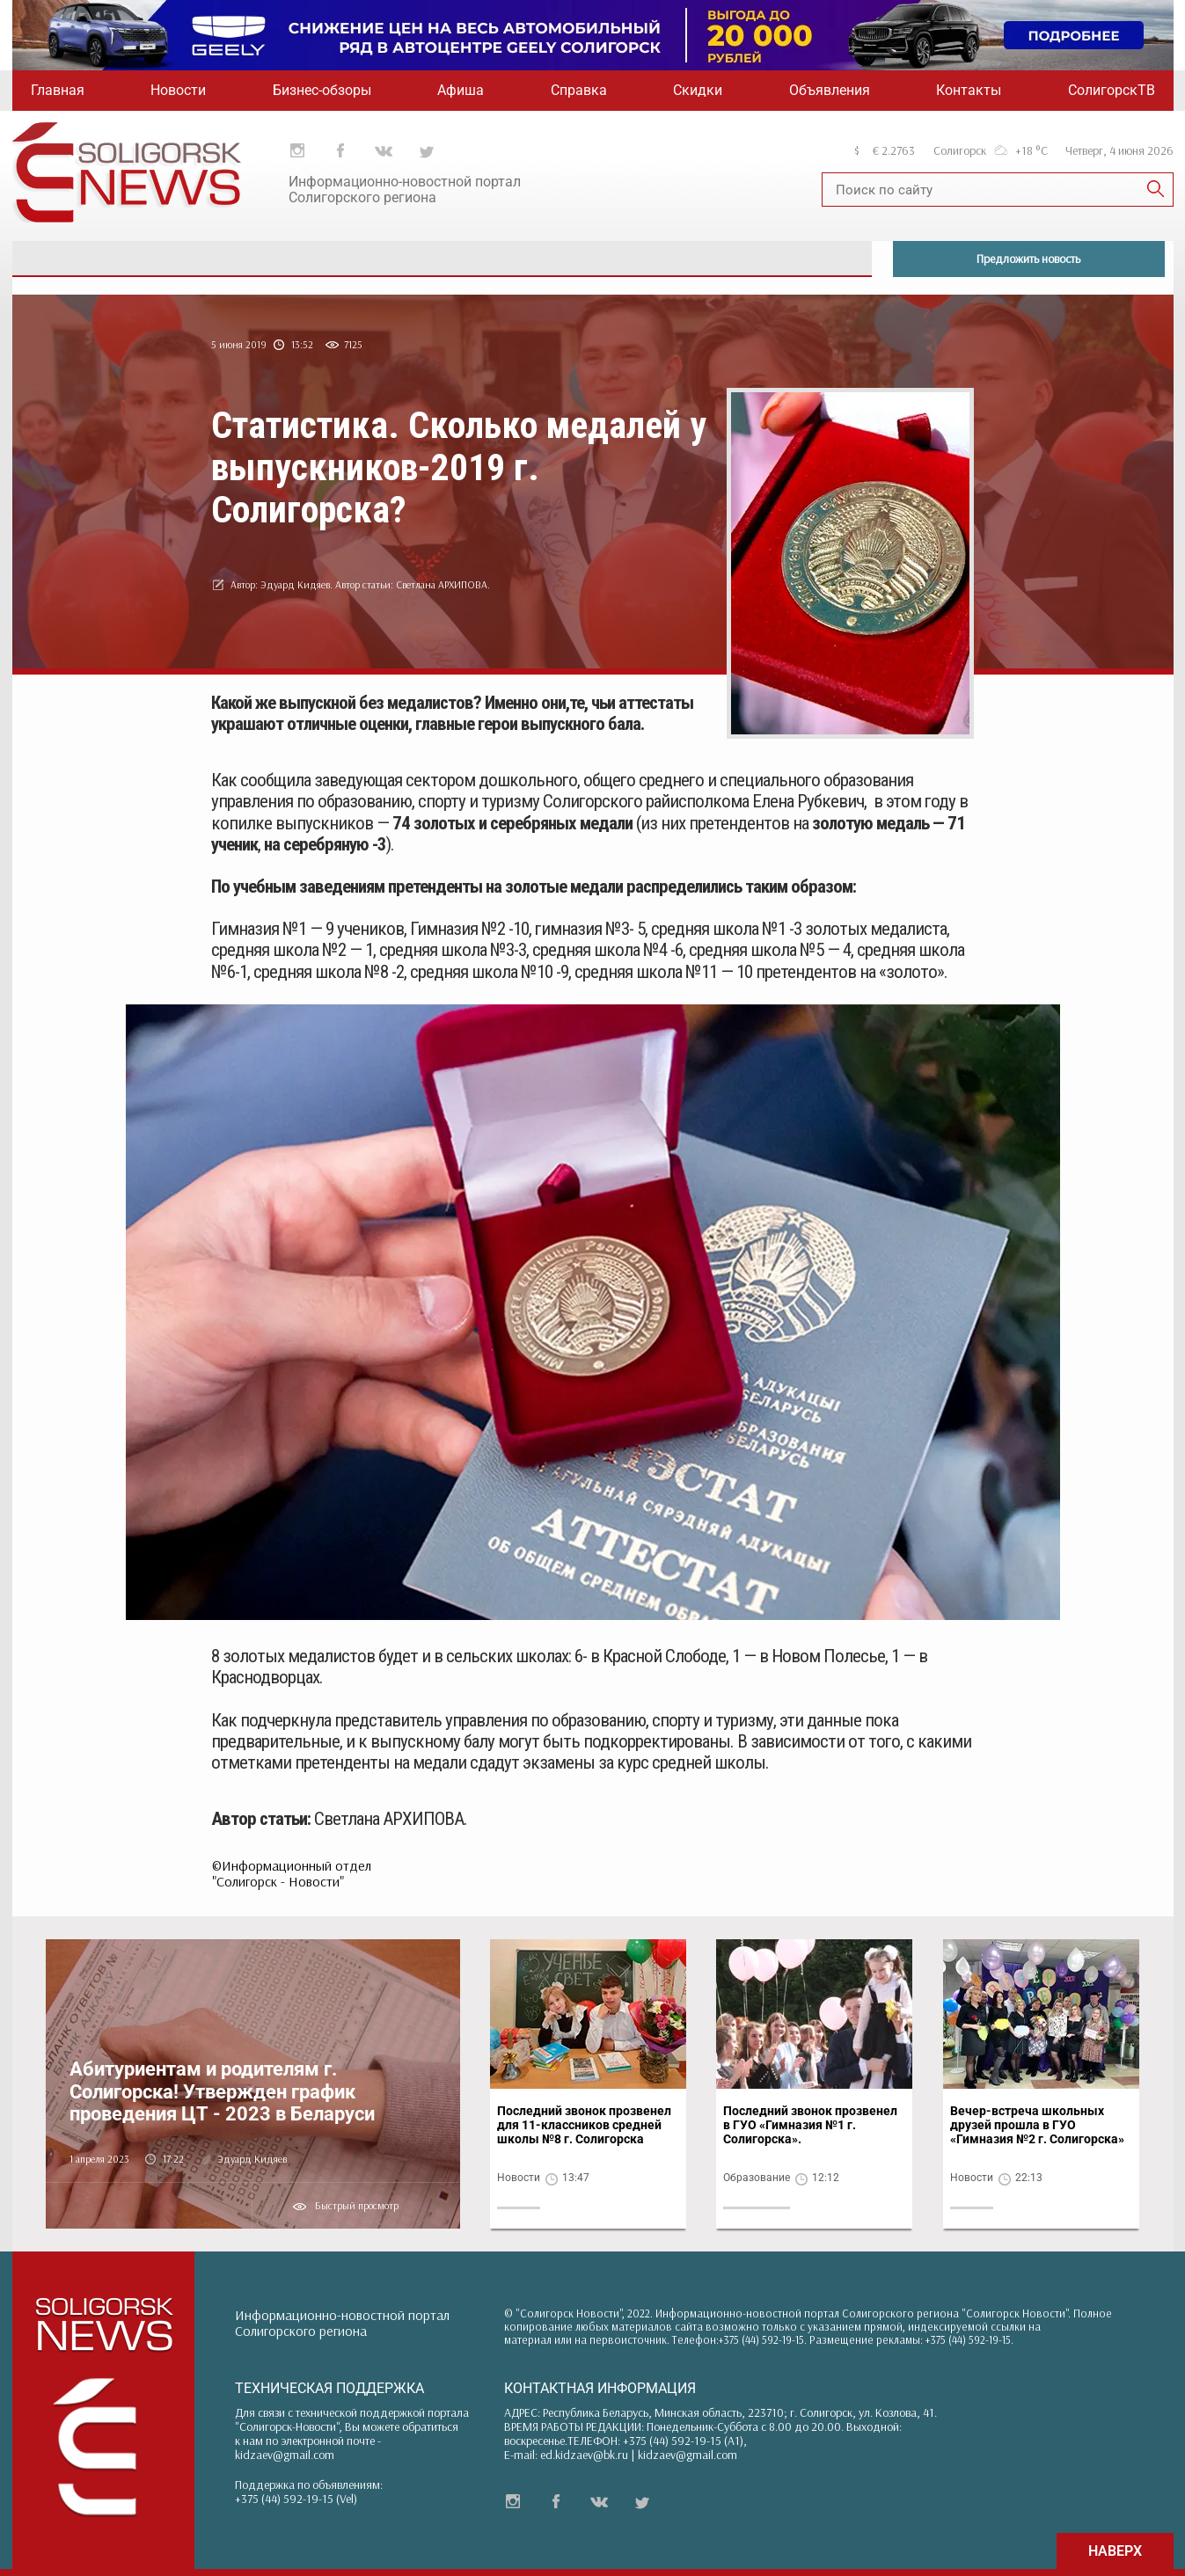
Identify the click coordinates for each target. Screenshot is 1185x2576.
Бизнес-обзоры (322, 90)
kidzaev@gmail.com (284, 2455)
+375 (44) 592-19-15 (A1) (683, 2440)
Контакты (968, 90)
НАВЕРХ (1115, 2551)
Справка (579, 90)
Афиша (460, 90)
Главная (57, 90)
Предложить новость (1028, 258)
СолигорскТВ (1111, 90)
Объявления (829, 90)
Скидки (697, 90)
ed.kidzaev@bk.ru (584, 2455)
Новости (178, 90)
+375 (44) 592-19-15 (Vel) (296, 2499)
